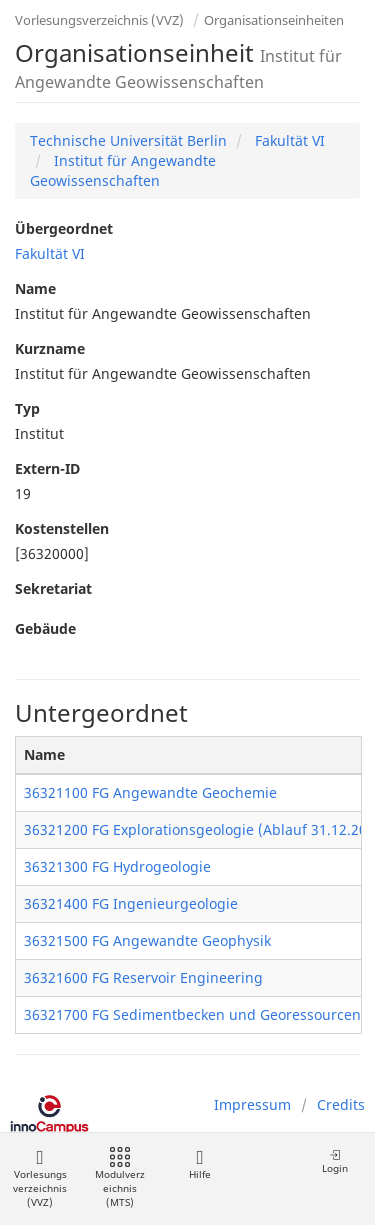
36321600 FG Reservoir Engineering (143, 977)
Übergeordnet (64, 228)
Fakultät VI (288, 140)
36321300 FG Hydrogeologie (117, 866)
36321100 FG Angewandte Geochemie (150, 792)
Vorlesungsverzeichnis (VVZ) (99, 20)
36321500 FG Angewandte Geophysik (147, 940)
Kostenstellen (62, 528)
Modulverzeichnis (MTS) (120, 1178)
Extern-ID (47, 468)
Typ (27, 408)
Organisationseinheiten (274, 20)
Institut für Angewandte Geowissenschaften (123, 170)
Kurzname (50, 348)
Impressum (252, 1104)
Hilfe (199, 1164)
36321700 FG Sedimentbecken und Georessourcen (192, 1014)
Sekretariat (53, 588)
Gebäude (45, 628)
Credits (341, 1104)
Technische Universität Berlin (128, 140)
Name (35, 288)
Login (335, 1161)
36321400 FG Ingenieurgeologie (131, 903)
